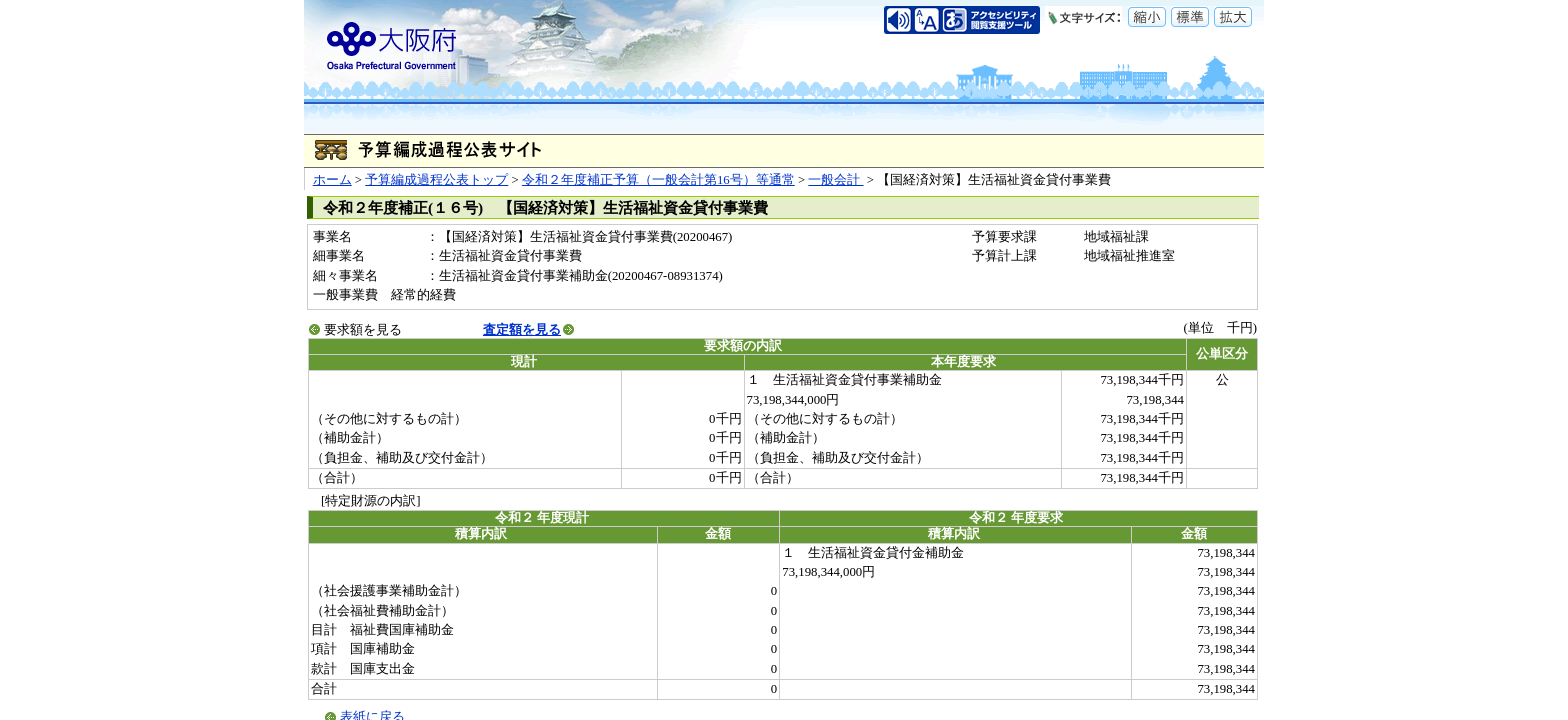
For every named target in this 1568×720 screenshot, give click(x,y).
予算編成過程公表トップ (436, 180)
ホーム (332, 180)
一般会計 (835, 180)
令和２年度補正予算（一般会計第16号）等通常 (658, 180)
